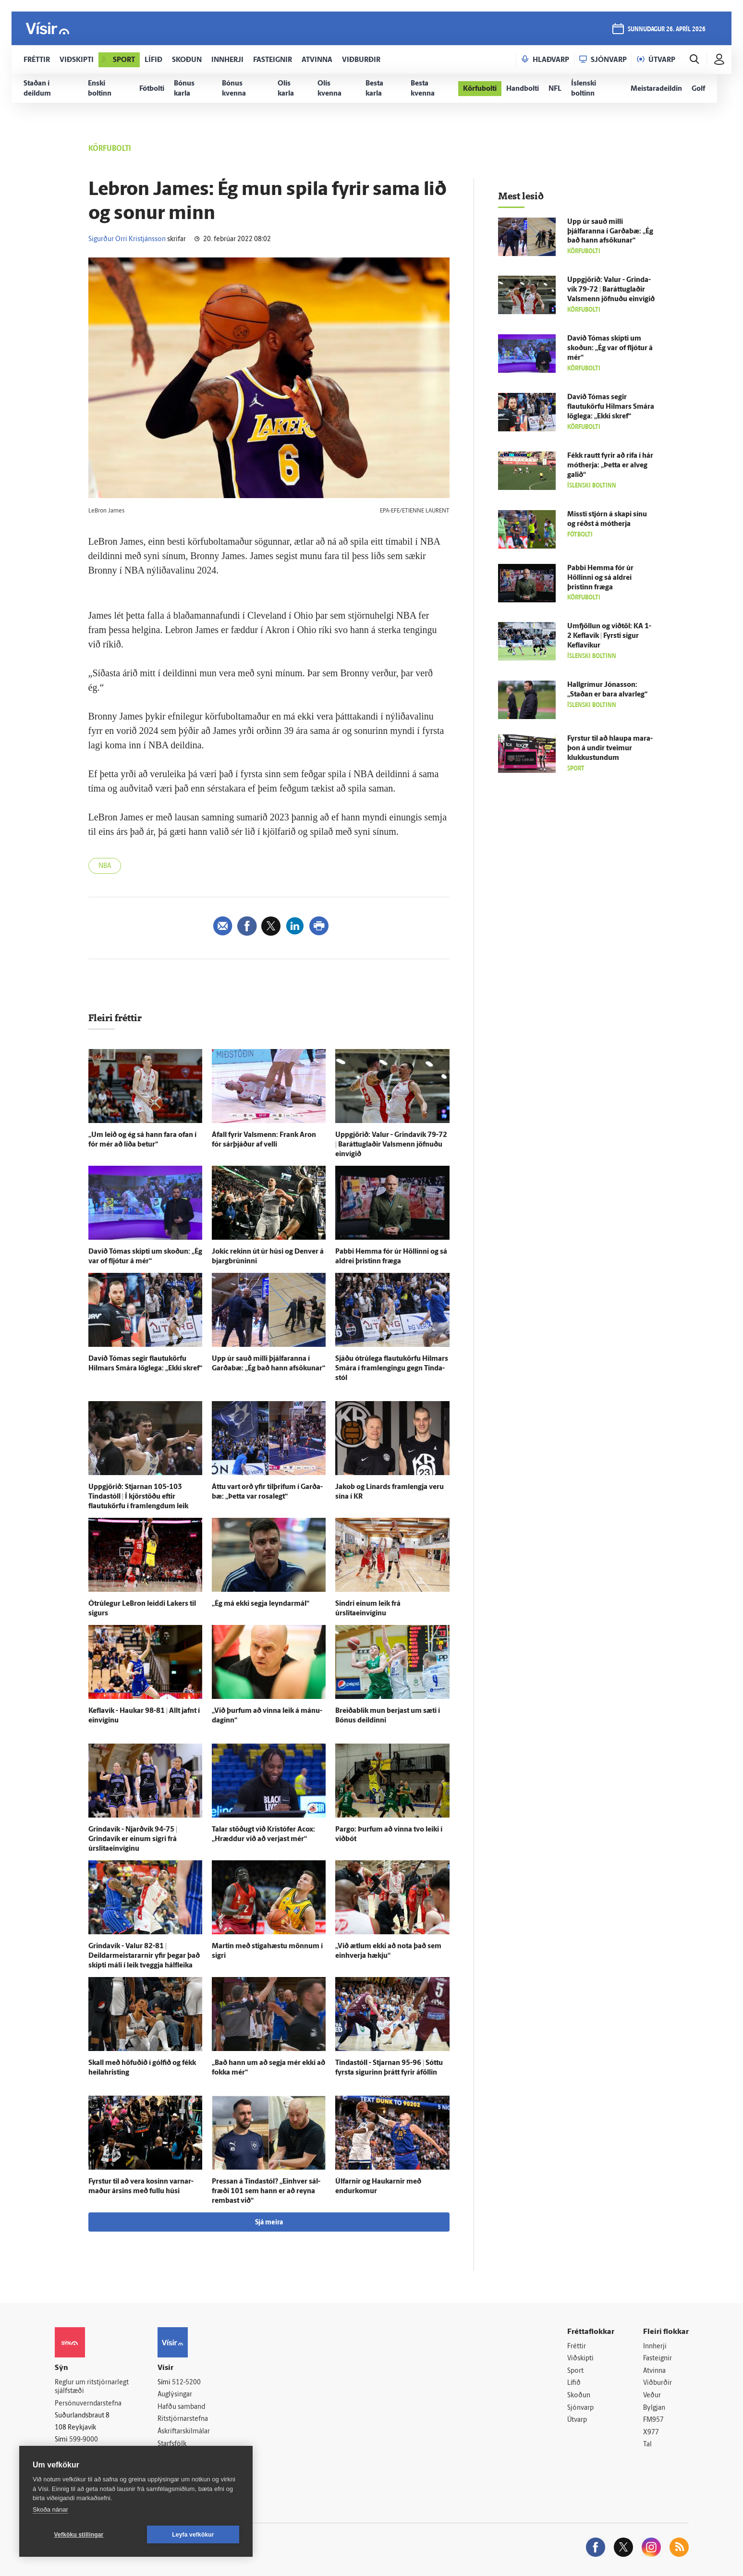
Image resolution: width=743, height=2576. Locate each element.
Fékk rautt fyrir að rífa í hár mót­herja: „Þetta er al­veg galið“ (610, 465)
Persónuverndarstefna (88, 2403)
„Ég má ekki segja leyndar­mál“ (260, 1604)
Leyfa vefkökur (193, 2534)
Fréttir (576, 2346)
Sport (575, 2371)
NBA (104, 866)
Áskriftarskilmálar (184, 2431)
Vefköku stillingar (79, 2534)
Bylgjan (654, 2408)
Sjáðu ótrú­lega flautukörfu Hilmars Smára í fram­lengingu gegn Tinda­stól (391, 1368)
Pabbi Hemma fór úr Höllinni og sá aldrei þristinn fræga (600, 578)
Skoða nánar (50, 2509)
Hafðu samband (181, 2407)
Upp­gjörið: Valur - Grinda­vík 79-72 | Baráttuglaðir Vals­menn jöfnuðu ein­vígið (391, 1145)
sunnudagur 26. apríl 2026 (667, 29)
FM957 (653, 2420)
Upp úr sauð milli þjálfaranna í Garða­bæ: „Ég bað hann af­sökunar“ (610, 232)
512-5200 (186, 2382)
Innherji (655, 2346)
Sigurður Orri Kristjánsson (127, 239)
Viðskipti (580, 2358)
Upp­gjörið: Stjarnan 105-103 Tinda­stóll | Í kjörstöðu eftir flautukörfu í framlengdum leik (138, 1497)
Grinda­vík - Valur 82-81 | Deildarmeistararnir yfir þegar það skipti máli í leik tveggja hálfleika (144, 1956)
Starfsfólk (172, 2444)
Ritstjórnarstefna (183, 2419)
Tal (647, 2444)
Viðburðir (657, 2383)
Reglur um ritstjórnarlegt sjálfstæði (92, 2387)
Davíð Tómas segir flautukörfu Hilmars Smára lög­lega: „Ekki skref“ (610, 407)
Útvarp (577, 2420)
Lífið (574, 2383)
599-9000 (83, 2439)
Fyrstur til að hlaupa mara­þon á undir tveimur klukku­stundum (610, 748)
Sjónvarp (580, 2408)
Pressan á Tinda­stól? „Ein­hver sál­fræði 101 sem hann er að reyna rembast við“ (266, 2191)
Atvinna (654, 2371)
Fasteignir (657, 2358)
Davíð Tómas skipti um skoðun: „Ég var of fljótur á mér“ (610, 348)
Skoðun (578, 2395)
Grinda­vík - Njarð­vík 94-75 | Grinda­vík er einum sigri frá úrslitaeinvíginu (132, 1839)
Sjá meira (269, 2222)
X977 (651, 2432)
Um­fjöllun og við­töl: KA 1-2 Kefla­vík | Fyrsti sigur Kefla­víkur (609, 636)
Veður (652, 2395)
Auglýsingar (175, 2394)
